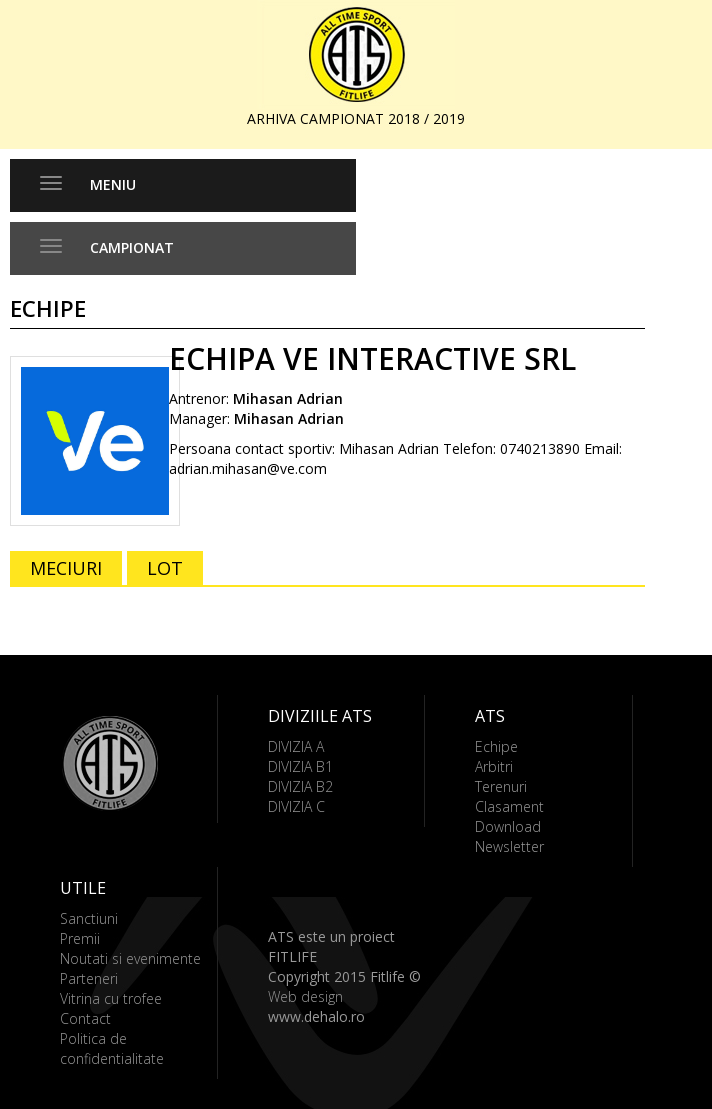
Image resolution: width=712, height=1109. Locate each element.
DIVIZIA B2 (300, 786)
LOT (165, 568)
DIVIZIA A (296, 746)
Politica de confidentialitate (112, 1048)
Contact (85, 1018)
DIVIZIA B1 (300, 766)
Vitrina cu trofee (111, 998)
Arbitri (494, 766)
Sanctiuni (89, 918)
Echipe (496, 746)
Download (508, 826)
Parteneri (89, 978)
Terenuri (501, 786)
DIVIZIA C (296, 806)
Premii (80, 938)
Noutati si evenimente (130, 958)
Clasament (509, 806)
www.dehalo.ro (316, 1016)
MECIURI (66, 568)
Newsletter (509, 846)
